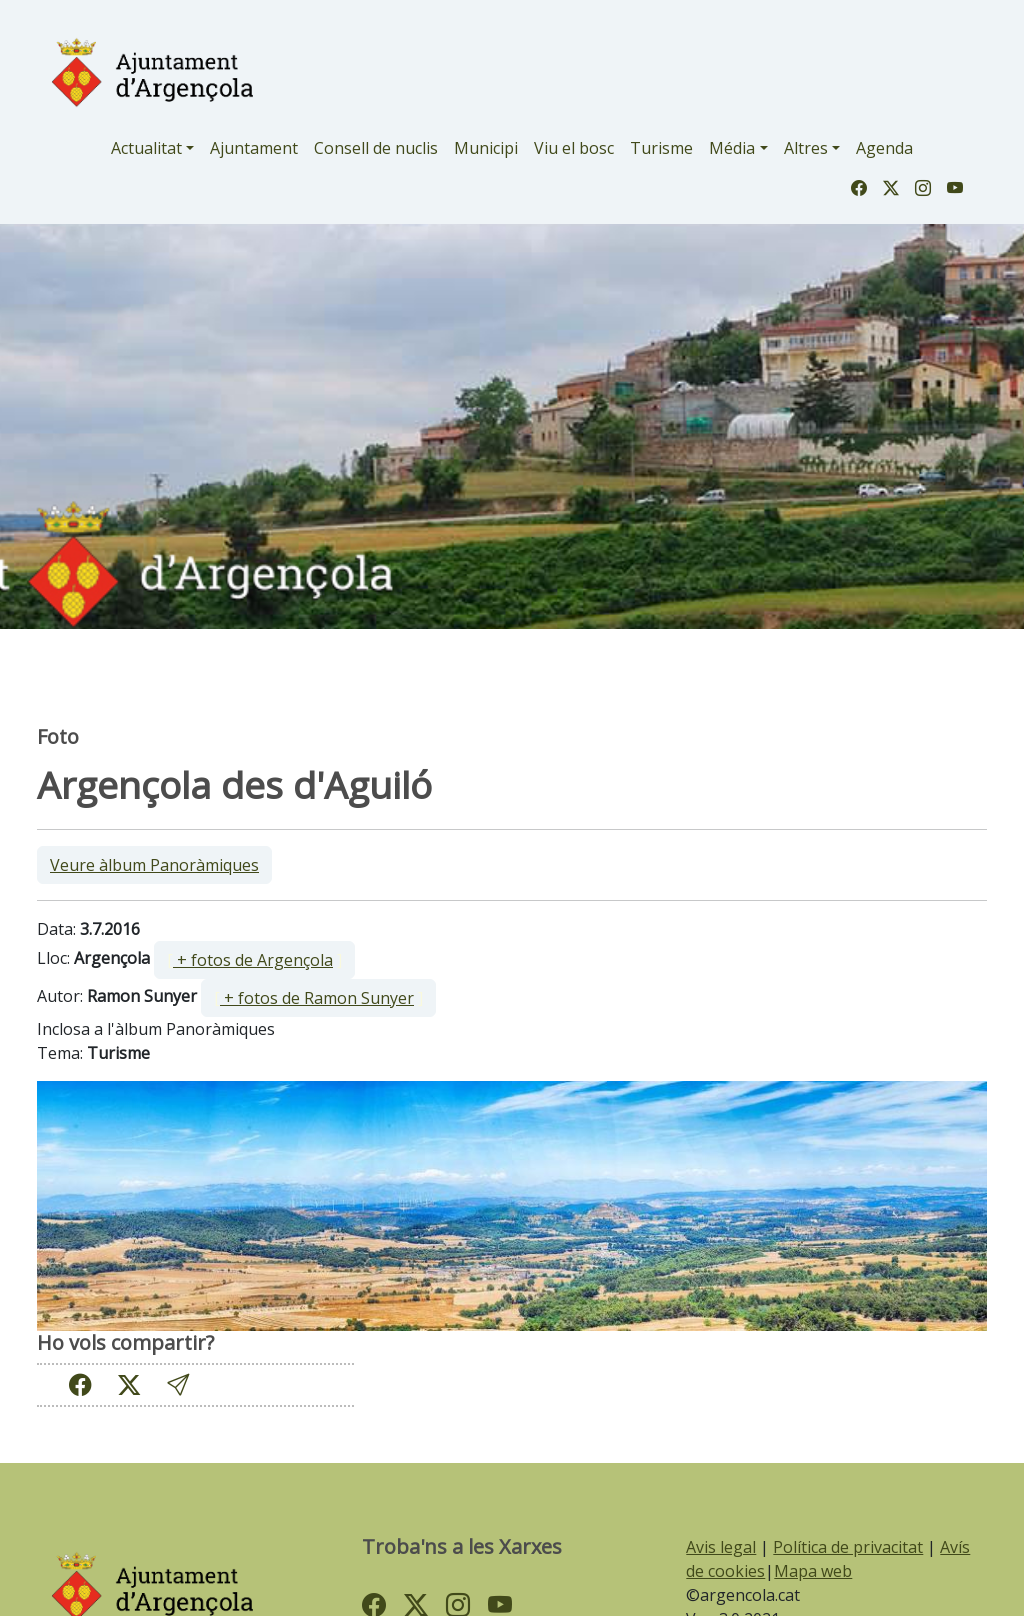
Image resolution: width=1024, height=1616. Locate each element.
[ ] (254, 960)
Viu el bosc (574, 148)
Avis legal (721, 1547)
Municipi (486, 148)
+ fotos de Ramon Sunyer (317, 998)
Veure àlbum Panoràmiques (154, 865)
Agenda (884, 148)
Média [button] (732, 148)
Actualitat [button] (146, 148)
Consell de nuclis (376, 148)
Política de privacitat (848, 1547)
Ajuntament (254, 148)
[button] (178, 1384)
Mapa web (813, 1571)
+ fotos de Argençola (253, 960)
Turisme (661, 148)
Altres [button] (806, 148)
